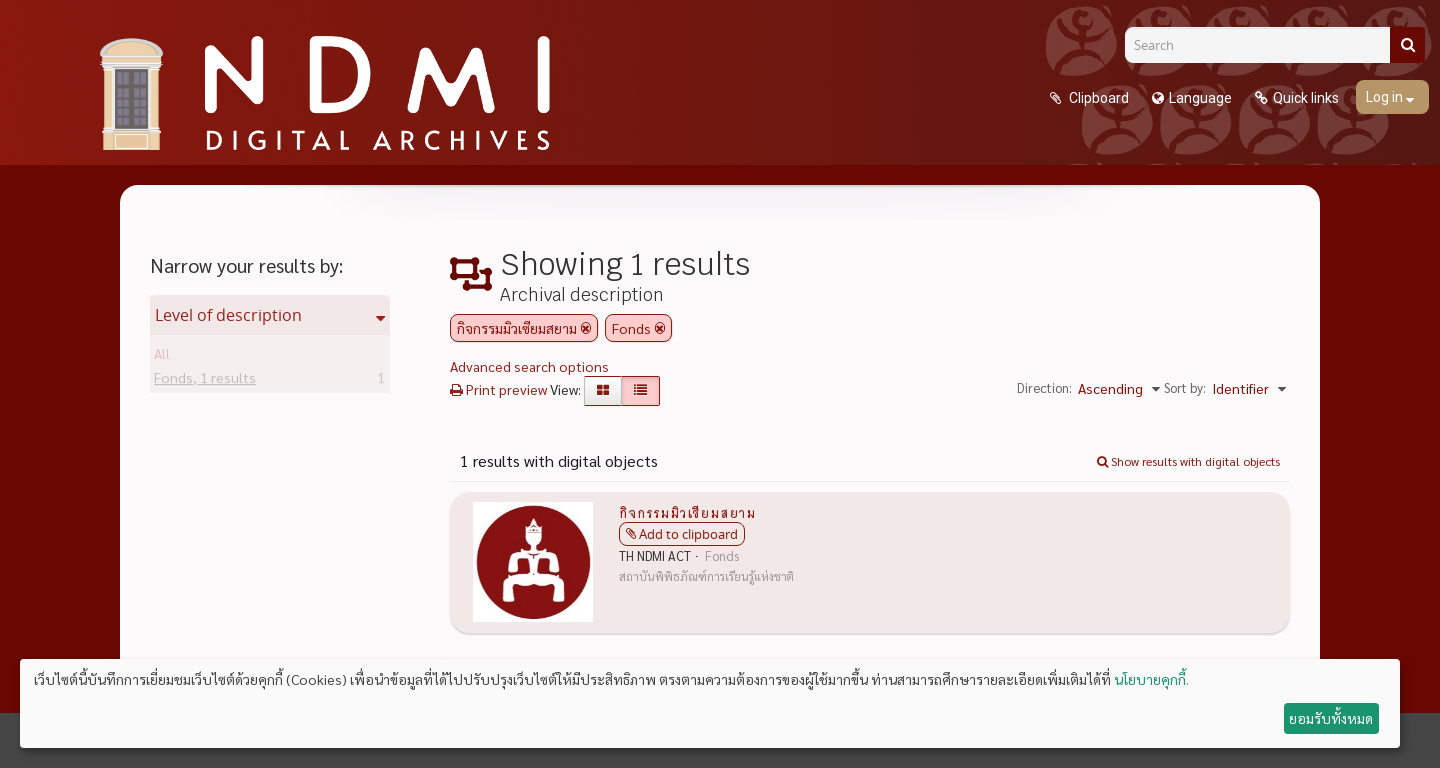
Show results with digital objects (1188, 461)
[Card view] (603, 391)
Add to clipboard (688, 534)
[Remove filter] (586, 328)
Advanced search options (529, 366)
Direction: (1044, 387)
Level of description (228, 315)
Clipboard (1097, 98)
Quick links (1306, 98)
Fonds (205, 381)
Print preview (498, 389)
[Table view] (640, 391)
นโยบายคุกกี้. (1151, 679)
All (162, 357)
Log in (1386, 97)
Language (1200, 98)
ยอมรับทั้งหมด (1331, 718)
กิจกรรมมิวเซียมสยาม (687, 512)
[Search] (1265, 45)
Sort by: (1185, 387)
